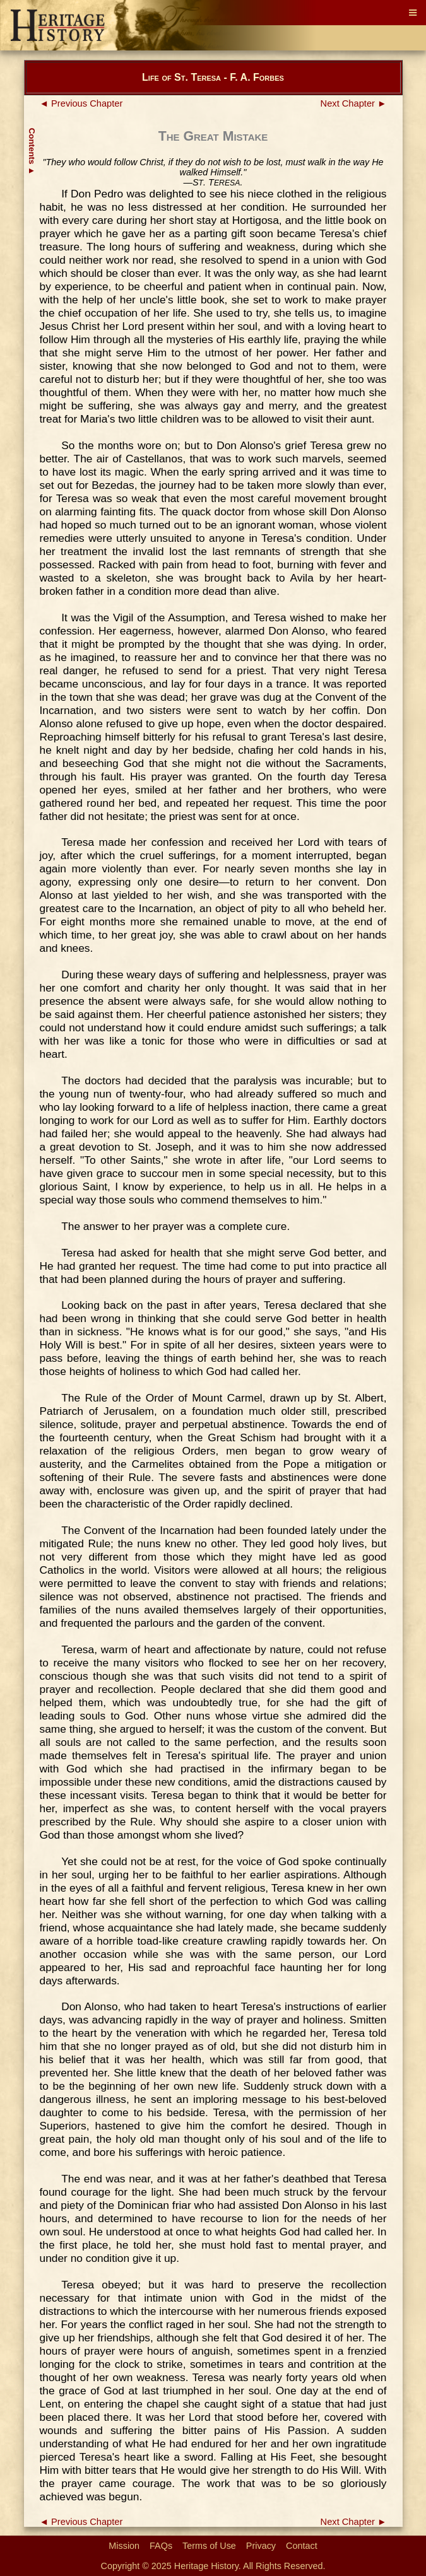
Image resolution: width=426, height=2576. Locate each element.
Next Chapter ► (354, 103)
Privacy (261, 2546)
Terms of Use (209, 2546)
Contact (301, 2546)
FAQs (161, 2546)
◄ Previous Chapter (81, 103)
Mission (124, 2546)
